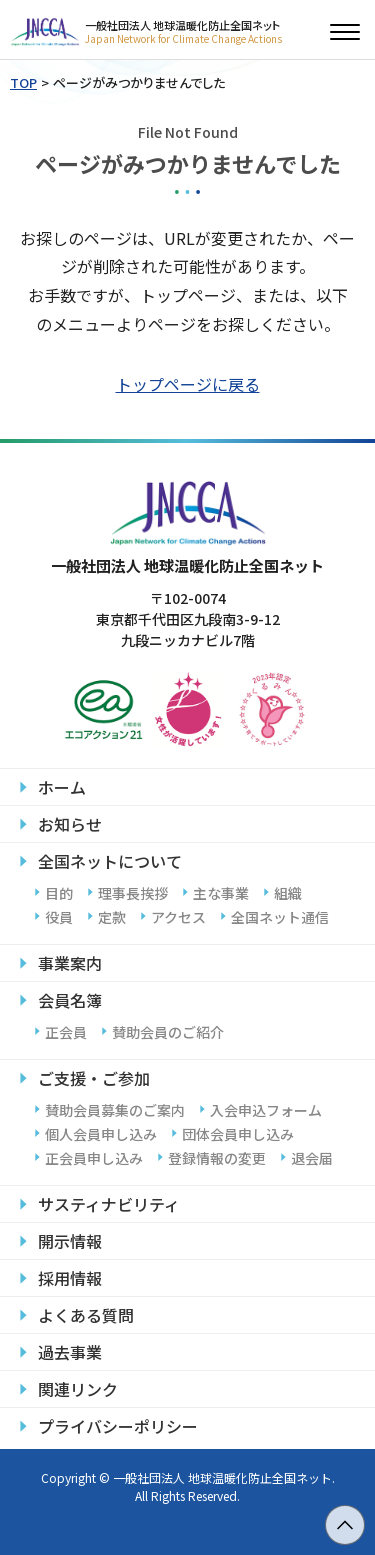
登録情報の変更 (217, 1158)
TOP (23, 82)
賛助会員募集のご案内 (115, 1110)
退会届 (312, 1158)
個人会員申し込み (101, 1134)
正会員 (66, 1032)
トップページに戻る (188, 384)
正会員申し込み (94, 1158)
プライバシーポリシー (118, 1426)
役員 (59, 917)
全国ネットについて (110, 861)
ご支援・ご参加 (94, 1078)
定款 (112, 917)
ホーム (62, 787)
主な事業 (221, 893)
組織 (288, 893)
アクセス (178, 917)
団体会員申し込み (238, 1134)
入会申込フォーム (266, 1110)
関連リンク (78, 1389)
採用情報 (70, 1278)
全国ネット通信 (280, 917)
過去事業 (70, 1352)
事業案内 (70, 963)
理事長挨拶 (133, 893)
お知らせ (70, 824)
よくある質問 (86, 1315)
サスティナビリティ (109, 1204)
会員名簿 (70, 1000)
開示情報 (70, 1241)
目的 (59, 893)
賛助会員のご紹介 (168, 1032)
